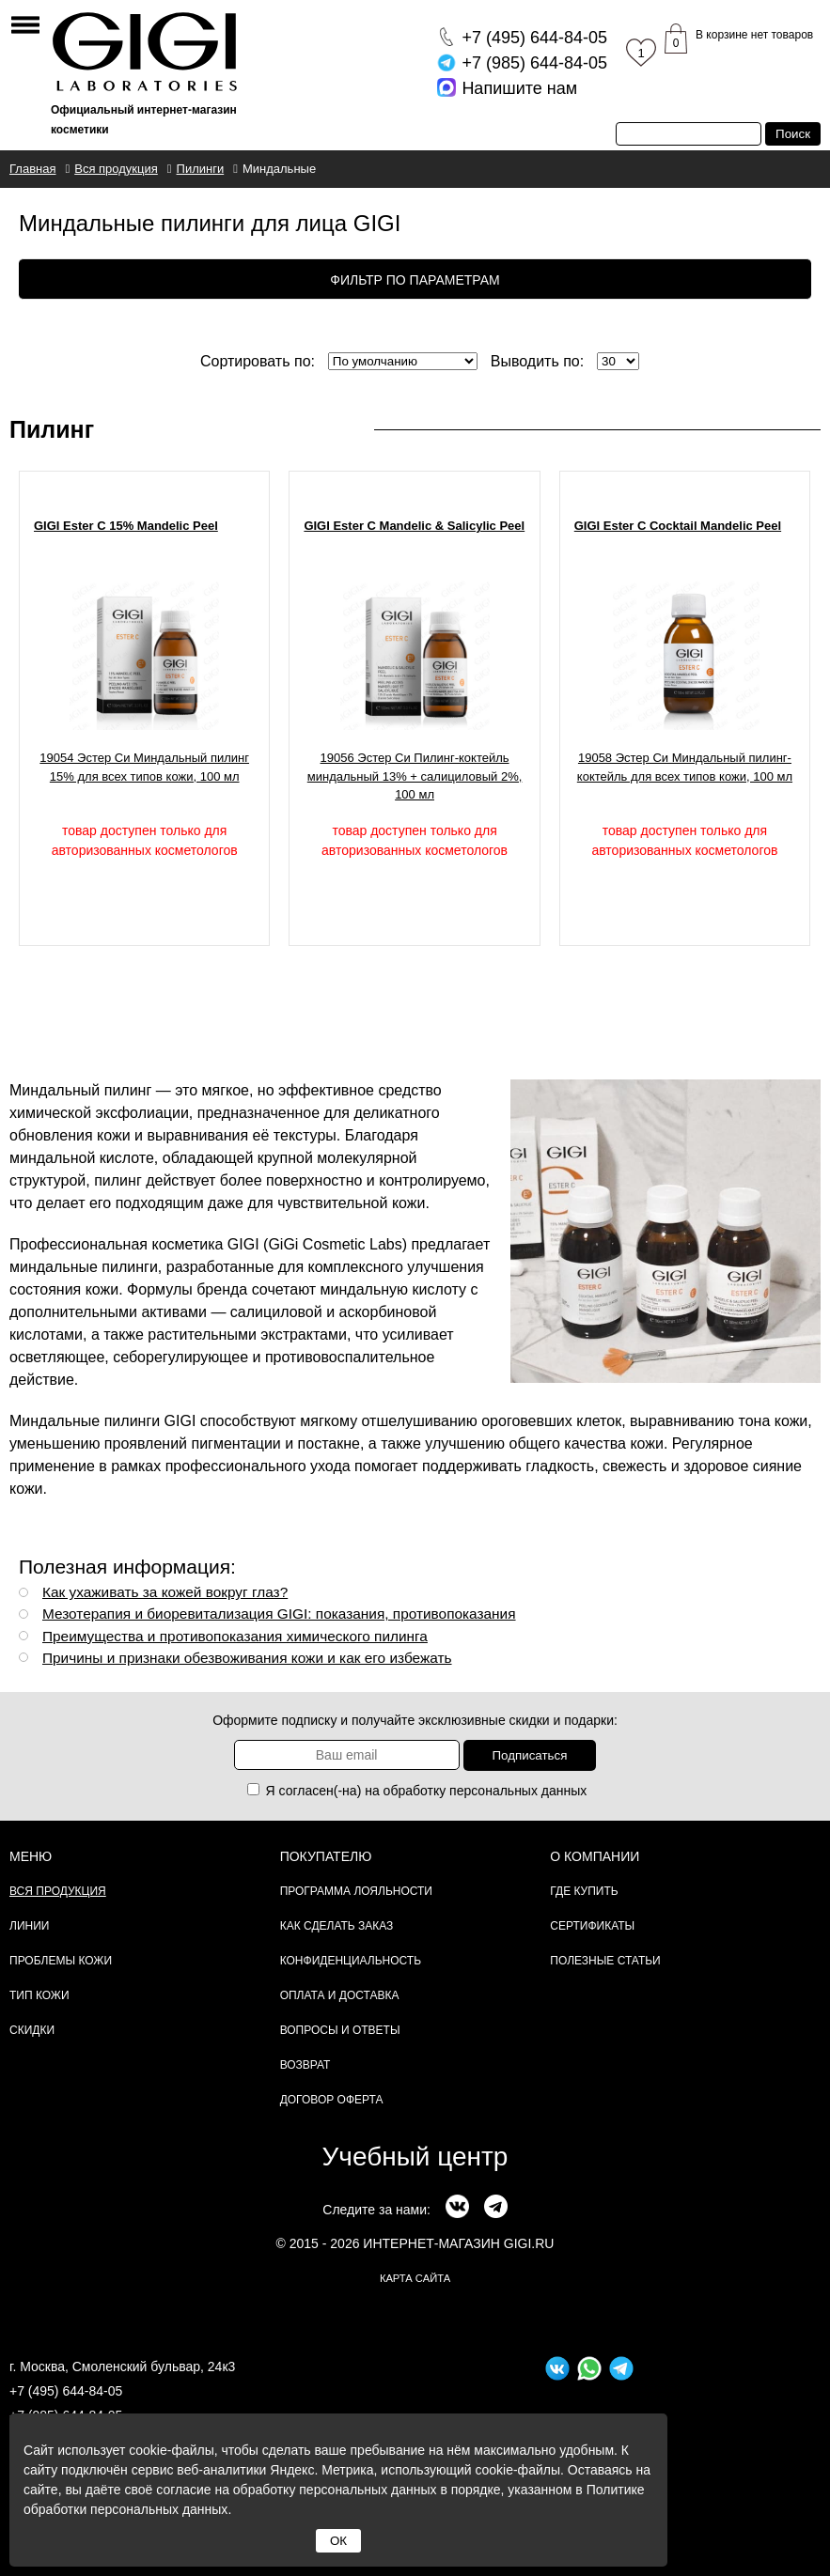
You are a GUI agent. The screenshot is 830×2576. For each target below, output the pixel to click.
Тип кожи (39, 1995)
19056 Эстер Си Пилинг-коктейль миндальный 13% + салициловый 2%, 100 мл (415, 776)
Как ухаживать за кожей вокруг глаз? (165, 1592)
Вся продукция (57, 1891)
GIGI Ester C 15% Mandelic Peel (126, 526)
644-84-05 (534, 37)
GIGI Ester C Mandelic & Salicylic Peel (414, 526)
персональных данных (518, 1790)
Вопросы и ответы (340, 2030)
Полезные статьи (605, 1960)
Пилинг (51, 429)
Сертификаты (592, 1925)
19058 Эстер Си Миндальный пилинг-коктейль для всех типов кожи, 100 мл (684, 767)
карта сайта (415, 2278)
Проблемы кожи (60, 1960)
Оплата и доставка (339, 1995)
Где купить (584, 1891)
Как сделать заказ (337, 1925)
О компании (594, 1856)
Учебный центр (415, 2156)
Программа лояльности (356, 1891)
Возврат (305, 2065)
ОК (338, 2541)
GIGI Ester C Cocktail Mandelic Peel (677, 526)
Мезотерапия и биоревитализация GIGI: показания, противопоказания (279, 1614)
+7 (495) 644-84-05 (65, 2390)
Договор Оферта (332, 2099)
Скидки (32, 2030)
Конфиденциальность (350, 1960)
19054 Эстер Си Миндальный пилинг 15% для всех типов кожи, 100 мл (144, 767)
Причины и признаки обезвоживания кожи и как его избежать (247, 1658)
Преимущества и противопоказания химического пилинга (235, 1636)
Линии (29, 1925)
